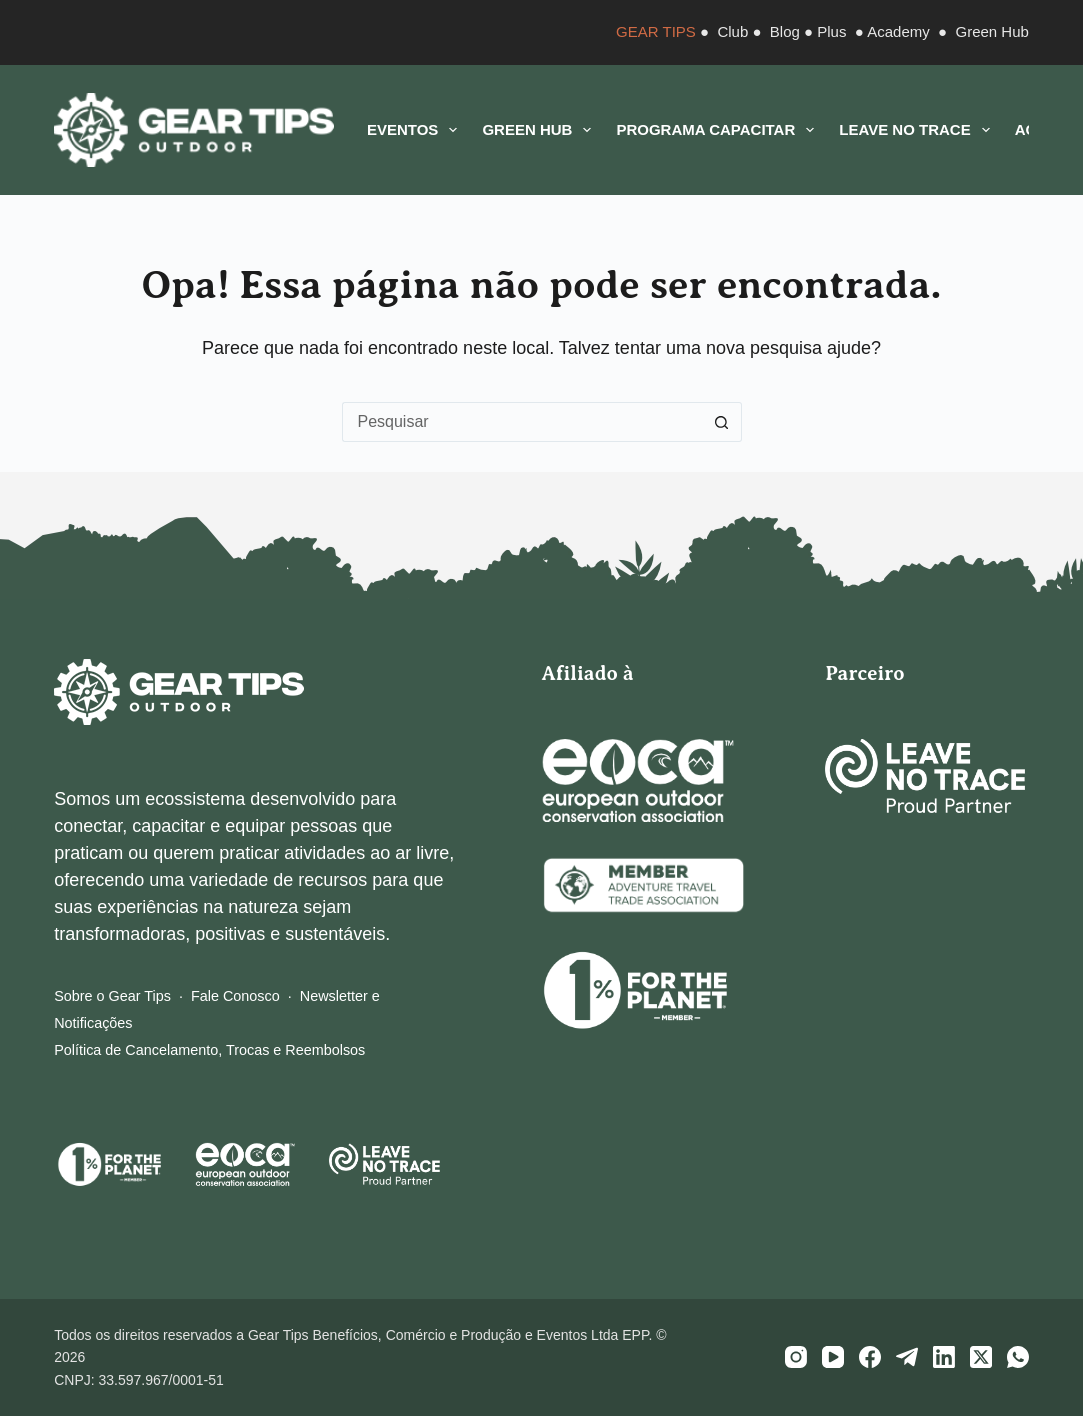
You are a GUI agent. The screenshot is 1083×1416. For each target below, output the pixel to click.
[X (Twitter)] (981, 1357)
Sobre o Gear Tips (112, 996)
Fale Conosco (235, 996)
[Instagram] (796, 1357)
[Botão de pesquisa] (722, 422)
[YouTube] (833, 1357)
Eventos (416, 130)
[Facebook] (870, 1357)
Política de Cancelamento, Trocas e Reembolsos (209, 1050)
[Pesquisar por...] (522, 422)
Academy (898, 31)
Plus (831, 31)
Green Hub (991, 31)
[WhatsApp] (1018, 1357)
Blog (785, 31)
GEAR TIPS (656, 31)
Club (732, 31)
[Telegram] (907, 1357)
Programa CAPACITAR (719, 130)
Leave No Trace (918, 130)
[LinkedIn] (944, 1357)
